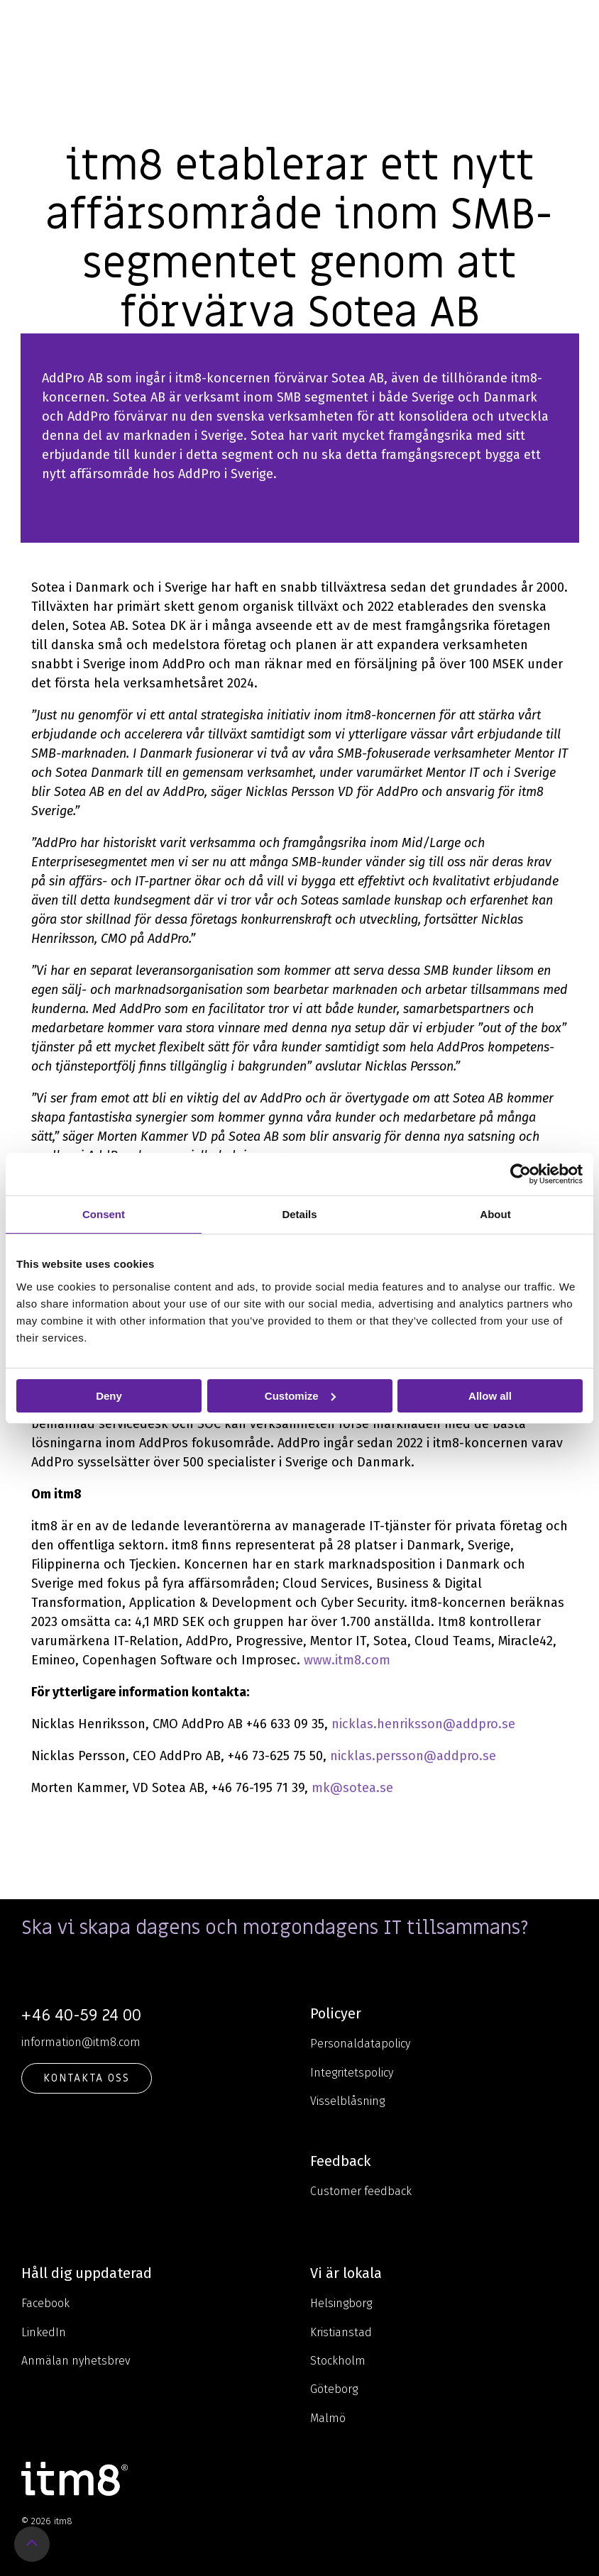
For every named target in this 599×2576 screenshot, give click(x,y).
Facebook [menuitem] (45, 2303)
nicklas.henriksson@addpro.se (423, 1724)
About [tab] (495, 1213)
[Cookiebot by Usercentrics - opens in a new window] (520, 1173)
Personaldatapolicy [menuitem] (360, 2043)
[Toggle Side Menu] (578, 24)
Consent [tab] (103, 1213)
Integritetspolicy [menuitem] (351, 2072)
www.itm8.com (347, 1660)
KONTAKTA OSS (86, 2078)
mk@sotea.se (352, 1788)
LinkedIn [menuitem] (43, 2332)
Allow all (490, 1395)
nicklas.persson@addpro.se (413, 1756)
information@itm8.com (81, 2042)
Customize (300, 1395)
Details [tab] (299, 1213)
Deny (109, 1395)
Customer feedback (361, 2191)
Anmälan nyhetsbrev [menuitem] (76, 2360)
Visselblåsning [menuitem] (347, 2101)
